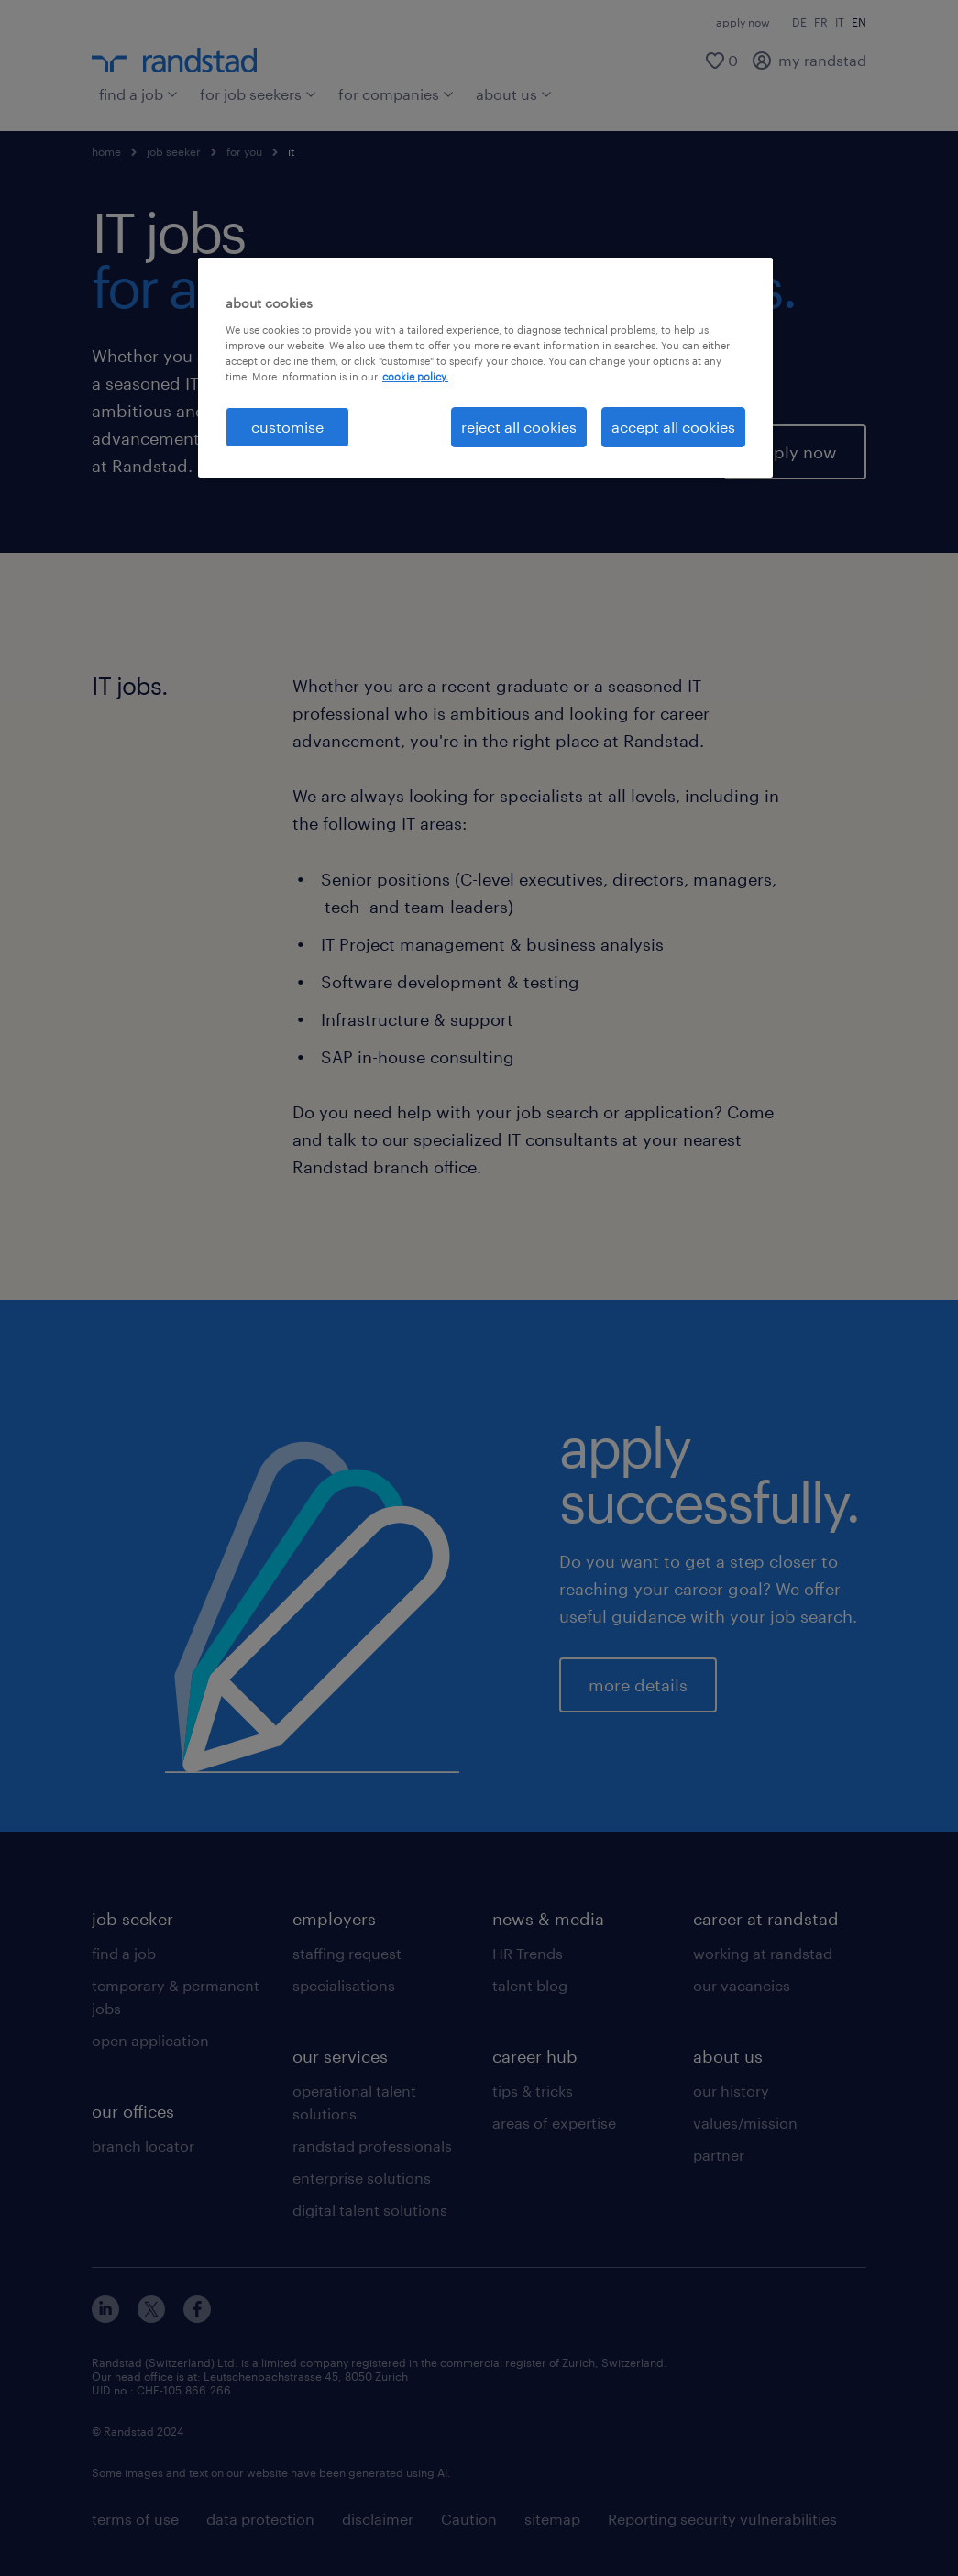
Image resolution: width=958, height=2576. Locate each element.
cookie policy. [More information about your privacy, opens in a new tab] (415, 376)
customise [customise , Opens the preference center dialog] (287, 426)
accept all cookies (673, 426)
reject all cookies (519, 426)
